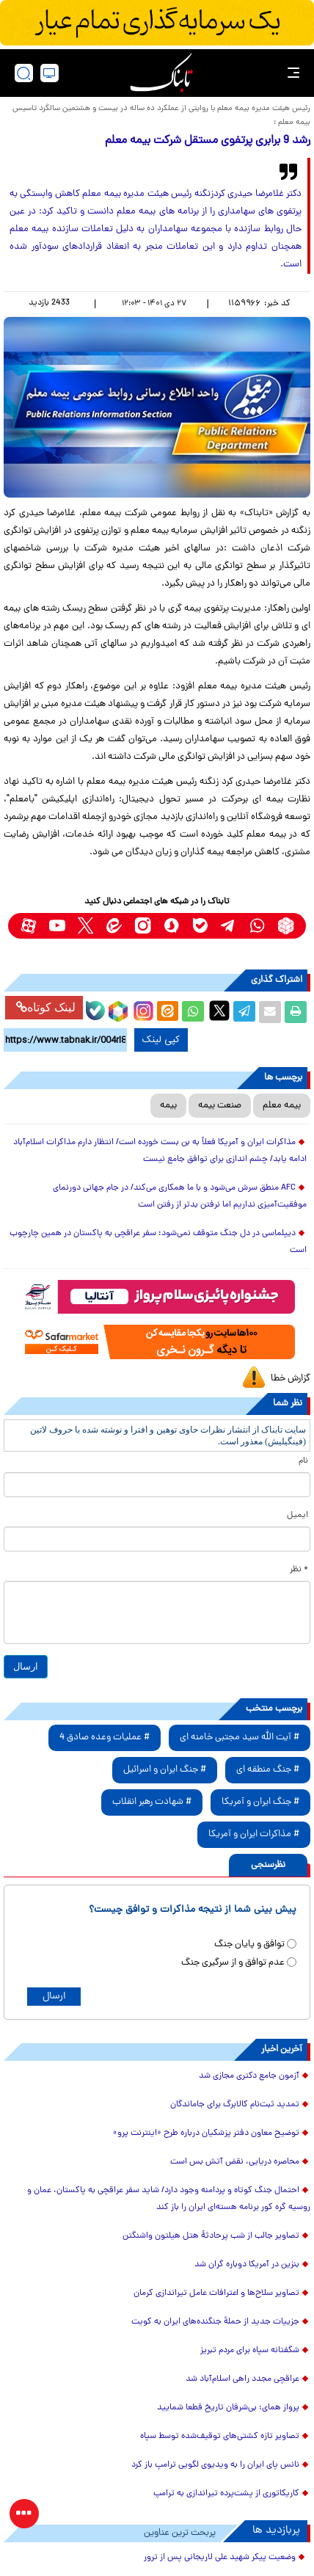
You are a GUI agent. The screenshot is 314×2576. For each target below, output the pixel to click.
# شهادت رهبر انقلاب (151, 1802)
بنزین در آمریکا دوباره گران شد (246, 2264)
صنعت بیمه (219, 1106)
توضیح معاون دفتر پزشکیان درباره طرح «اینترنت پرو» (206, 2133)
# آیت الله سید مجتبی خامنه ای (239, 1737)
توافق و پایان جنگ (249, 1944)
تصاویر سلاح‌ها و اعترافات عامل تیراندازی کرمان (216, 2293)
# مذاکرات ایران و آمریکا (253, 1834)
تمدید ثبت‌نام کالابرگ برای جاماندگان (234, 2104)
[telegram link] (228, 926)
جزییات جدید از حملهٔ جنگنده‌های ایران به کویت (215, 2322)
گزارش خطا (290, 1379)
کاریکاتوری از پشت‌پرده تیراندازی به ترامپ (226, 2493)
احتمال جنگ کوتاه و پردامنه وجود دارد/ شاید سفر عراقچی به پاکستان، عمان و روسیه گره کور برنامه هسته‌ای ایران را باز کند (168, 2199)
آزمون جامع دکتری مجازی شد (249, 2076)
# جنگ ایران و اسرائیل (164, 1770)
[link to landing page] (161, 73)
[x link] (85, 926)
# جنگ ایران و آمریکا (260, 1802)
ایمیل (297, 1515)
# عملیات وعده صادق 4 (104, 1737)
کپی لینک (161, 1040)
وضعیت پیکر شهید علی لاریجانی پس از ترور (220, 2557)
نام (303, 1461)
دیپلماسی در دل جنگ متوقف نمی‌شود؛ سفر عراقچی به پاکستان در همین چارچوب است (158, 1242)
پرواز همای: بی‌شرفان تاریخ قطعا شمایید (228, 2408)
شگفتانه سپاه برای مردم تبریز (249, 2350)
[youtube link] (57, 926)
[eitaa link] (114, 926)
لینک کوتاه (46, 1007)
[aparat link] (28, 926)
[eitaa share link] (167, 1012)
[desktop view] (49, 73)
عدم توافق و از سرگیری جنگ (233, 1963)
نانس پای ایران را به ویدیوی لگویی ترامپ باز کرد (215, 2465)
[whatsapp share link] (193, 1012)
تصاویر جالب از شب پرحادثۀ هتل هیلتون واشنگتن (211, 2236)
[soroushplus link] (171, 926)
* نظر (299, 1569)
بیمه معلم (282, 1106)
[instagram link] (143, 926)
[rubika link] (286, 926)
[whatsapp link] (257, 926)
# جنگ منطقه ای (267, 1770)
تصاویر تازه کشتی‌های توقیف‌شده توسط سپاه (219, 2436)
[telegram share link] (244, 1012)
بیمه (168, 1106)
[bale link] (200, 926)
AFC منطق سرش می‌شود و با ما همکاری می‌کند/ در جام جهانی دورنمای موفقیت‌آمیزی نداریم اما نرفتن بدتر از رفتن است (180, 1197)
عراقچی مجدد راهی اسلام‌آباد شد (242, 2379)
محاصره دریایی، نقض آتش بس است (234, 2162)
